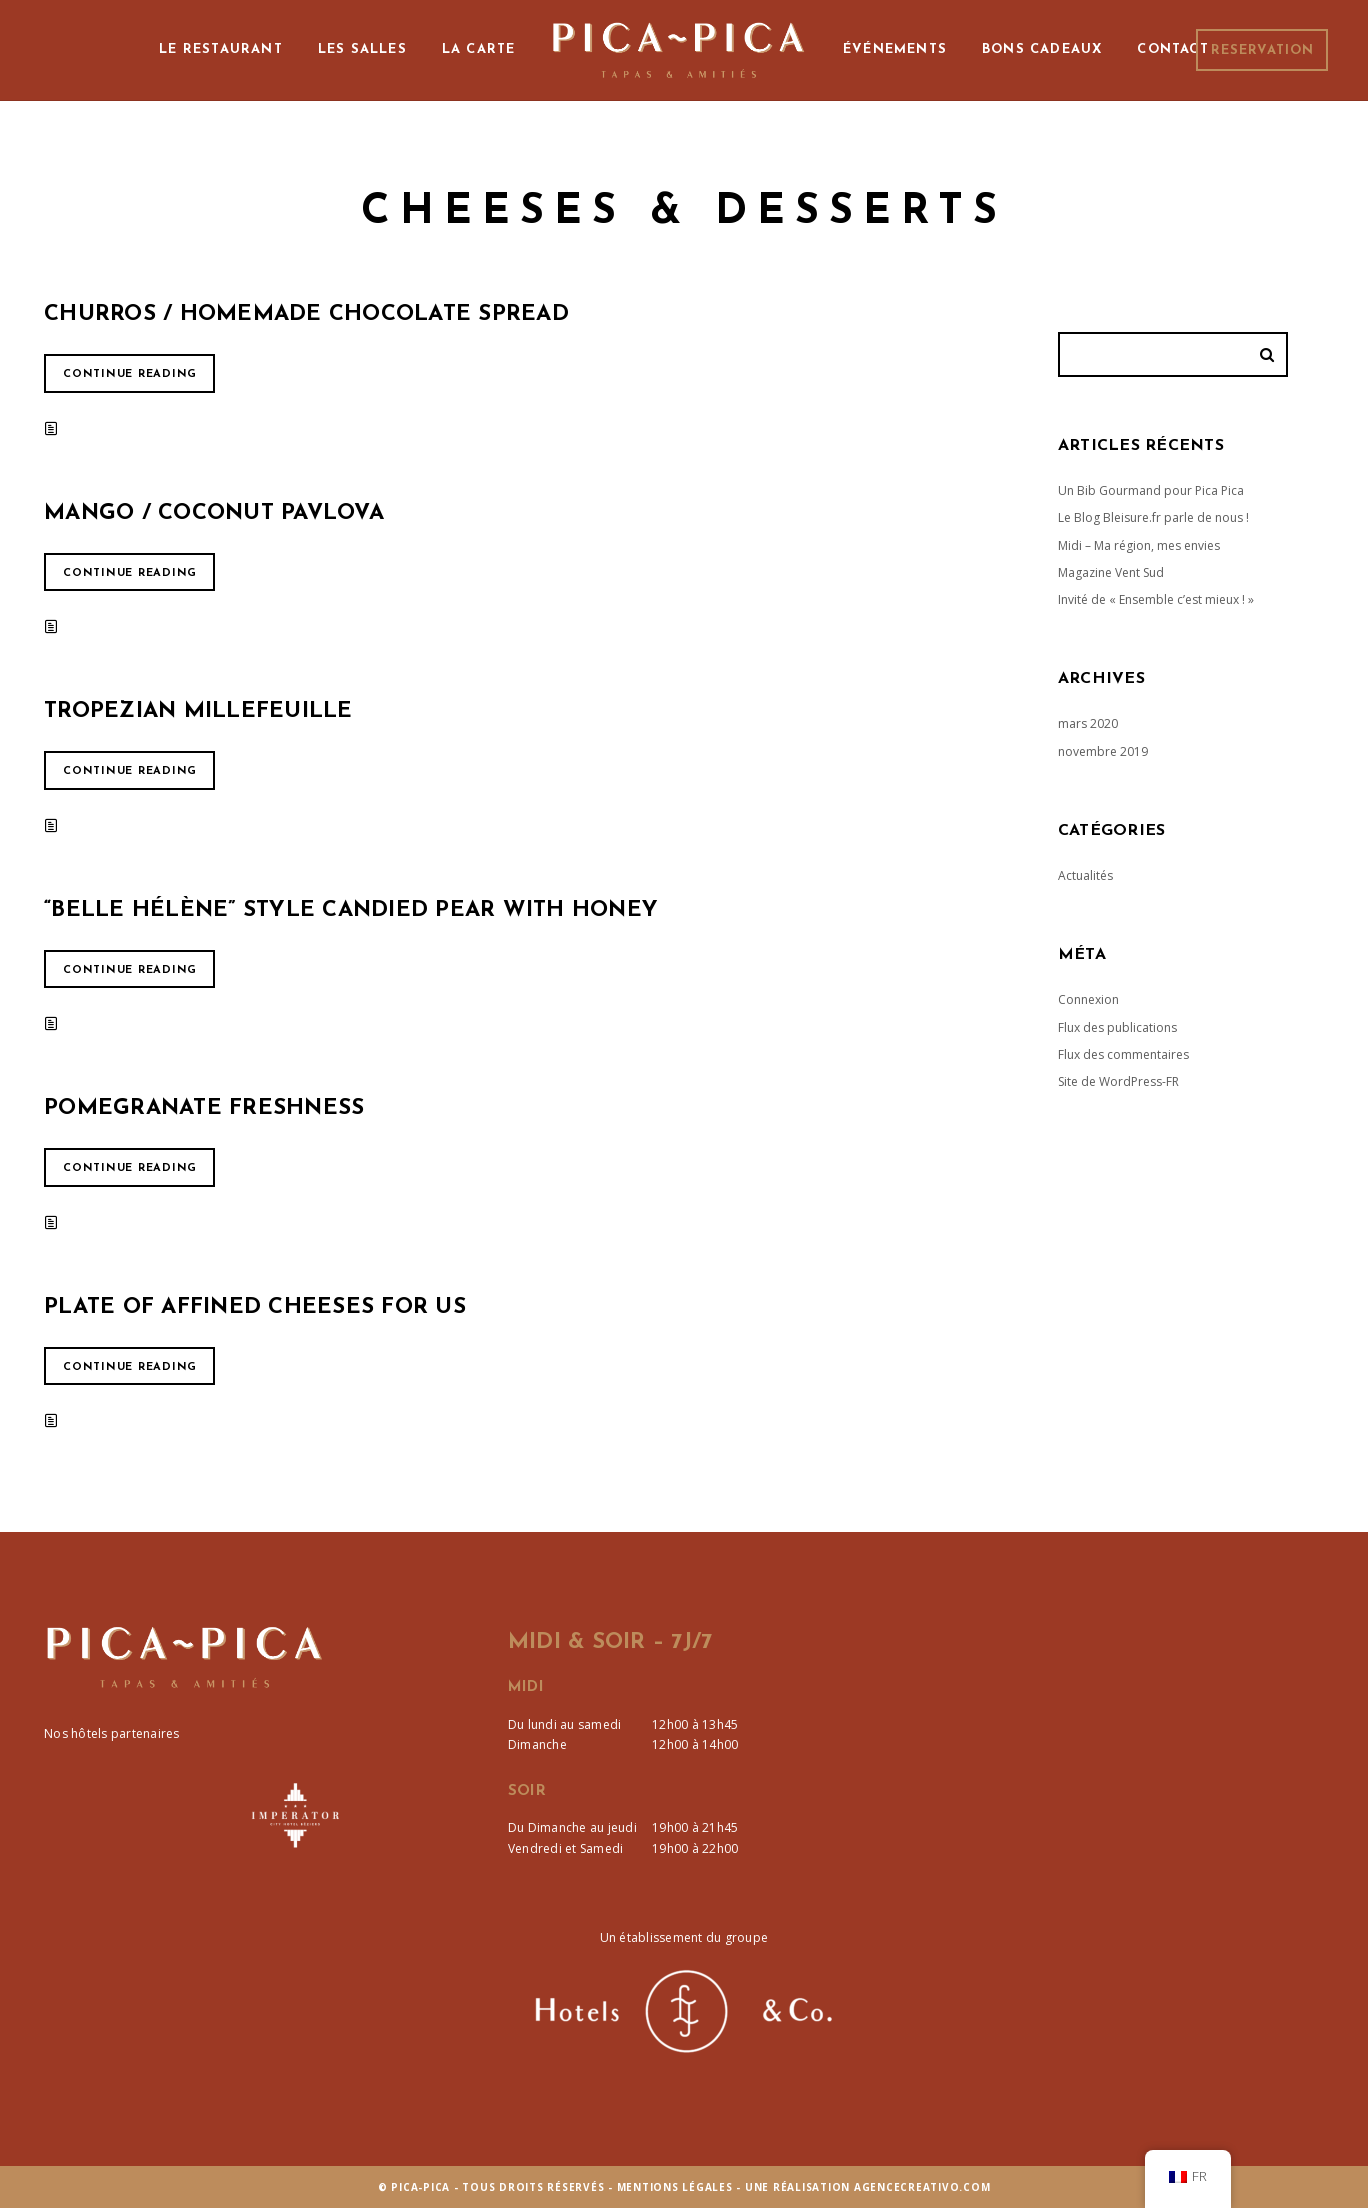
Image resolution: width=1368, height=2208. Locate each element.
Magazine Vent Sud (1111, 572)
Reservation (1262, 50)
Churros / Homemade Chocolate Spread (306, 314)
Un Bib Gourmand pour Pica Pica (1151, 490)
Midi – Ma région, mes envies (1139, 545)
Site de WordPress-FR (1118, 1081)
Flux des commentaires (1123, 1054)
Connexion (1088, 999)
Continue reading (130, 374)
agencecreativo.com (922, 2187)
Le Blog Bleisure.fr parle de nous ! (1153, 517)
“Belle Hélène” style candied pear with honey (351, 910)
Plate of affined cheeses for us (255, 1307)
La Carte (479, 49)
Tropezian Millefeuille (198, 711)
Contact (1172, 49)
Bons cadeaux (1042, 49)
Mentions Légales (675, 2187)
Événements (895, 49)
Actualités (1085, 875)
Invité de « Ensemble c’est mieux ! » (1156, 599)
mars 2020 (1088, 723)
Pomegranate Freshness (204, 1108)
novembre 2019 (1103, 751)
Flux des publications (1117, 1027)
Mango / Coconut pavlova (214, 513)
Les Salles (362, 49)
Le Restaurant (221, 49)
